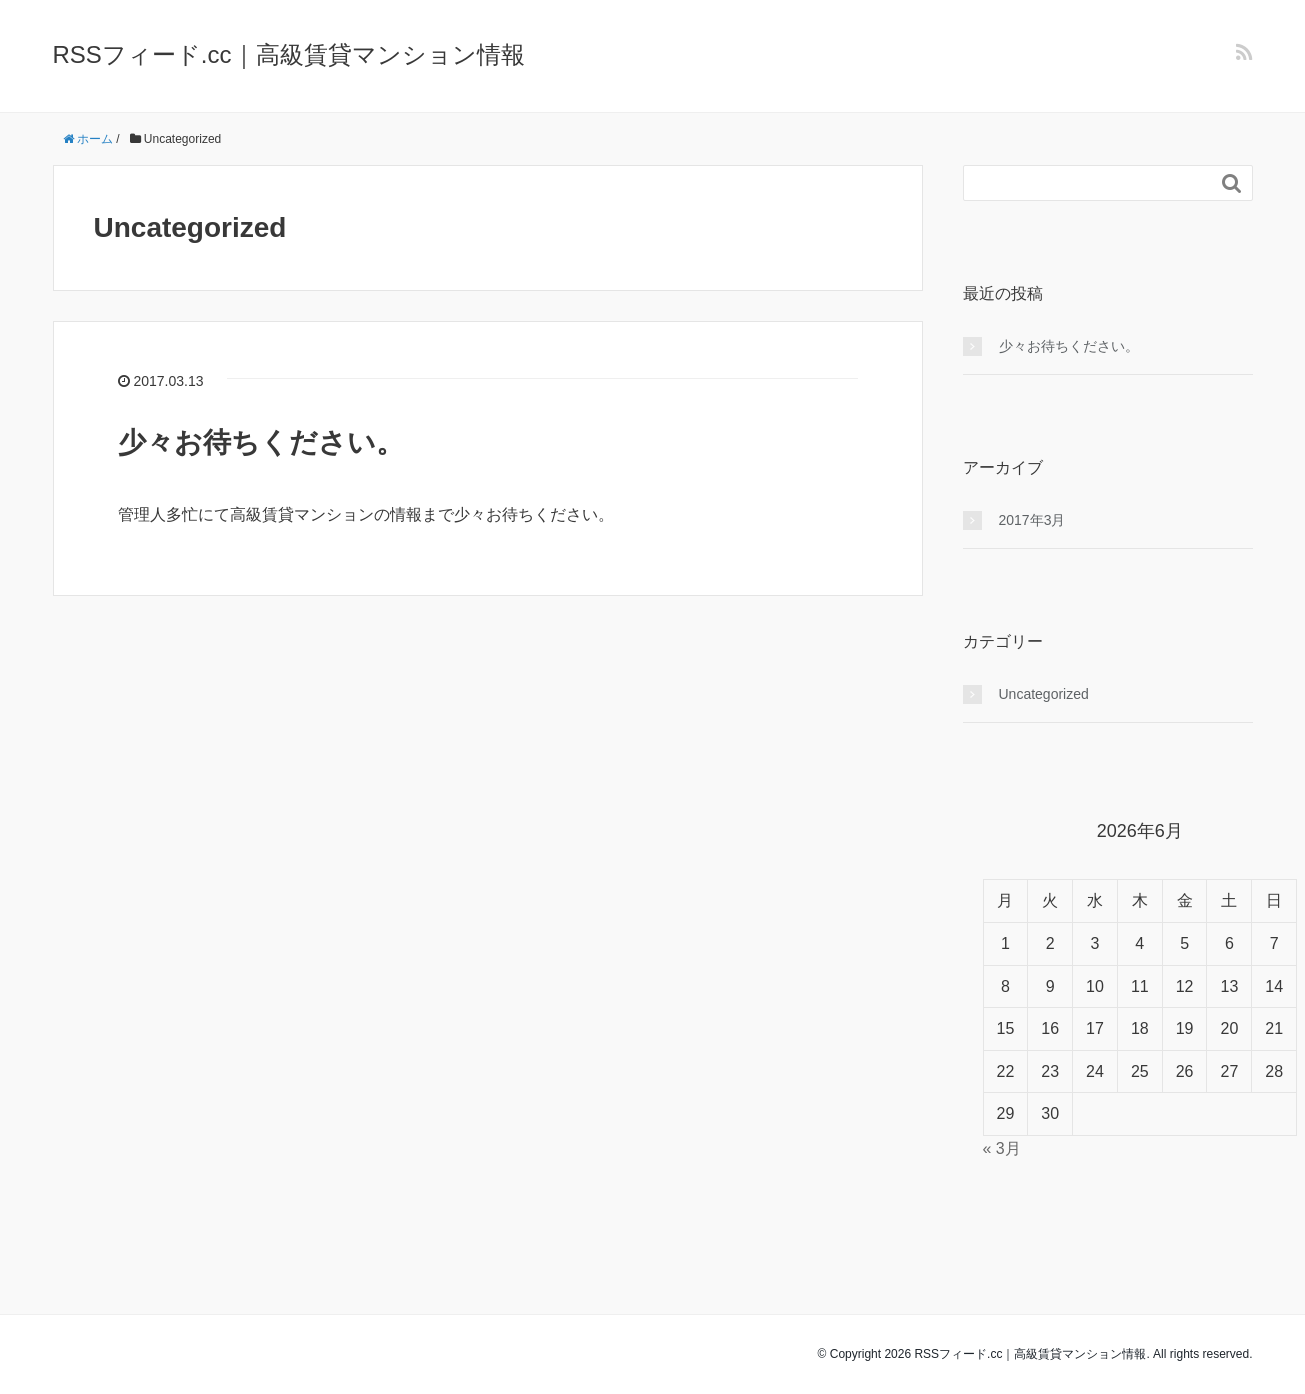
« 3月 (1002, 1148)
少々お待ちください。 (261, 442)
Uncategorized (1044, 694)
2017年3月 (1032, 520)
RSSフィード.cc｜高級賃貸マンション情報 (289, 54)
